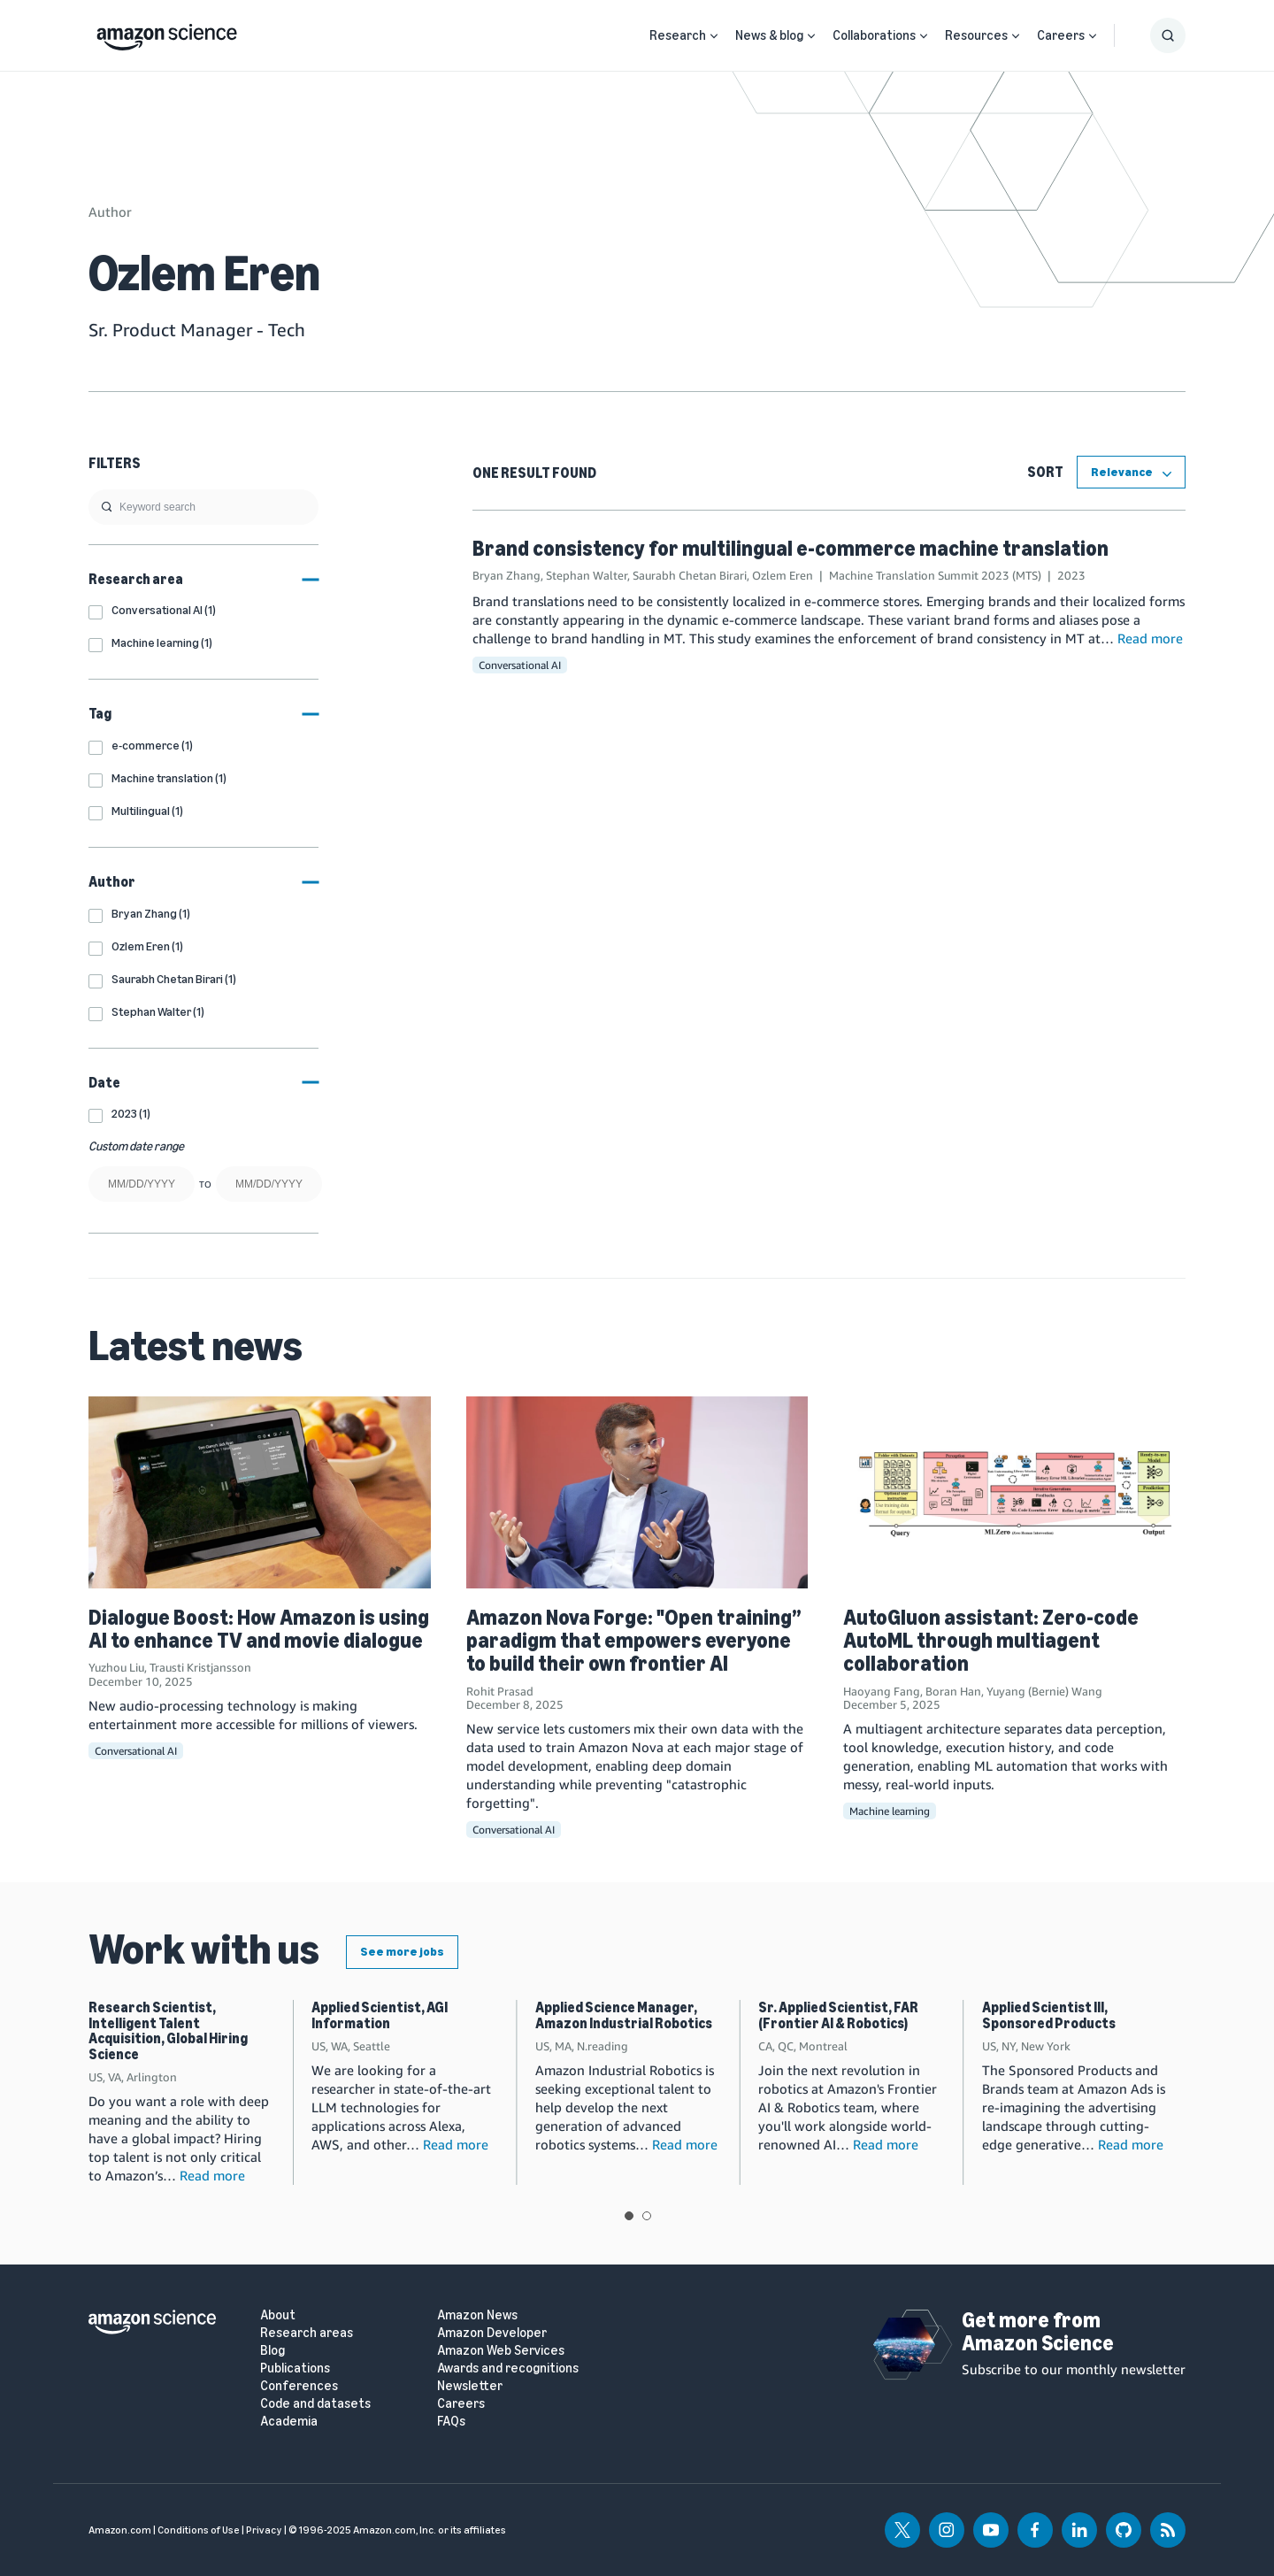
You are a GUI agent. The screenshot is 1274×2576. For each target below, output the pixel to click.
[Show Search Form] (1168, 35)
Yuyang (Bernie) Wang (1044, 1691)
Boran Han (953, 1691)
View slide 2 (646, 2215)
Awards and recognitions (508, 2368)
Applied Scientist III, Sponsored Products (1049, 2015)
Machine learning (889, 1811)
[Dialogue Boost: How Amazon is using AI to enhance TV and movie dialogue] (259, 1492)
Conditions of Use (198, 2530)
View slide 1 (629, 2215)
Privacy (264, 2530)
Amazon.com (119, 2530)
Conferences (299, 2386)
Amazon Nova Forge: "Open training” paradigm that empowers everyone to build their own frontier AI (634, 1640)
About (277, 2315)
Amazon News (477, 2315)
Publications (295, 2368)
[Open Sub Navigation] (714, 35)
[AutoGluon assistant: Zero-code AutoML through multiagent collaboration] (1014, 1492)
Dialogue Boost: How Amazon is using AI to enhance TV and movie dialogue (258, 1628)
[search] (203, 507)
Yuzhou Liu (116, 1667)
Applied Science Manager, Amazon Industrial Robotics (623, 2015)
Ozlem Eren (782, 575)
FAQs (451, 2421)
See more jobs (402, 1951)
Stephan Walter (586, 575)
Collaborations (874, 35)
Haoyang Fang (881, 1691)
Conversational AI (520, 665)
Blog (272, 2350)
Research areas (306, 2333)
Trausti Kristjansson (200, 1667)
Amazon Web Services (500, 2350)
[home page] (166, 32)
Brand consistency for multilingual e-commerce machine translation (790, 548)
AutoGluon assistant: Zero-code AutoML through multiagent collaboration (991, 1640)
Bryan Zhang (506, 575)
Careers (1061, 35)
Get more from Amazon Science (1038, 2331)
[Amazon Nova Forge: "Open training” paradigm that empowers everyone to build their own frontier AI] (637, 1492)
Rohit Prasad (499, 1691)
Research (677, 35)
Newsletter (470, 2386)
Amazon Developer (492, 2333)
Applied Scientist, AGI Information (379, 2015)
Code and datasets (315, 2404)
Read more (1150, 638)
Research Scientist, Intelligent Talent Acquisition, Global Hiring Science (168, 2031)
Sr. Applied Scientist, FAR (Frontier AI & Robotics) (838, 2015)
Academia (289, 2421)
